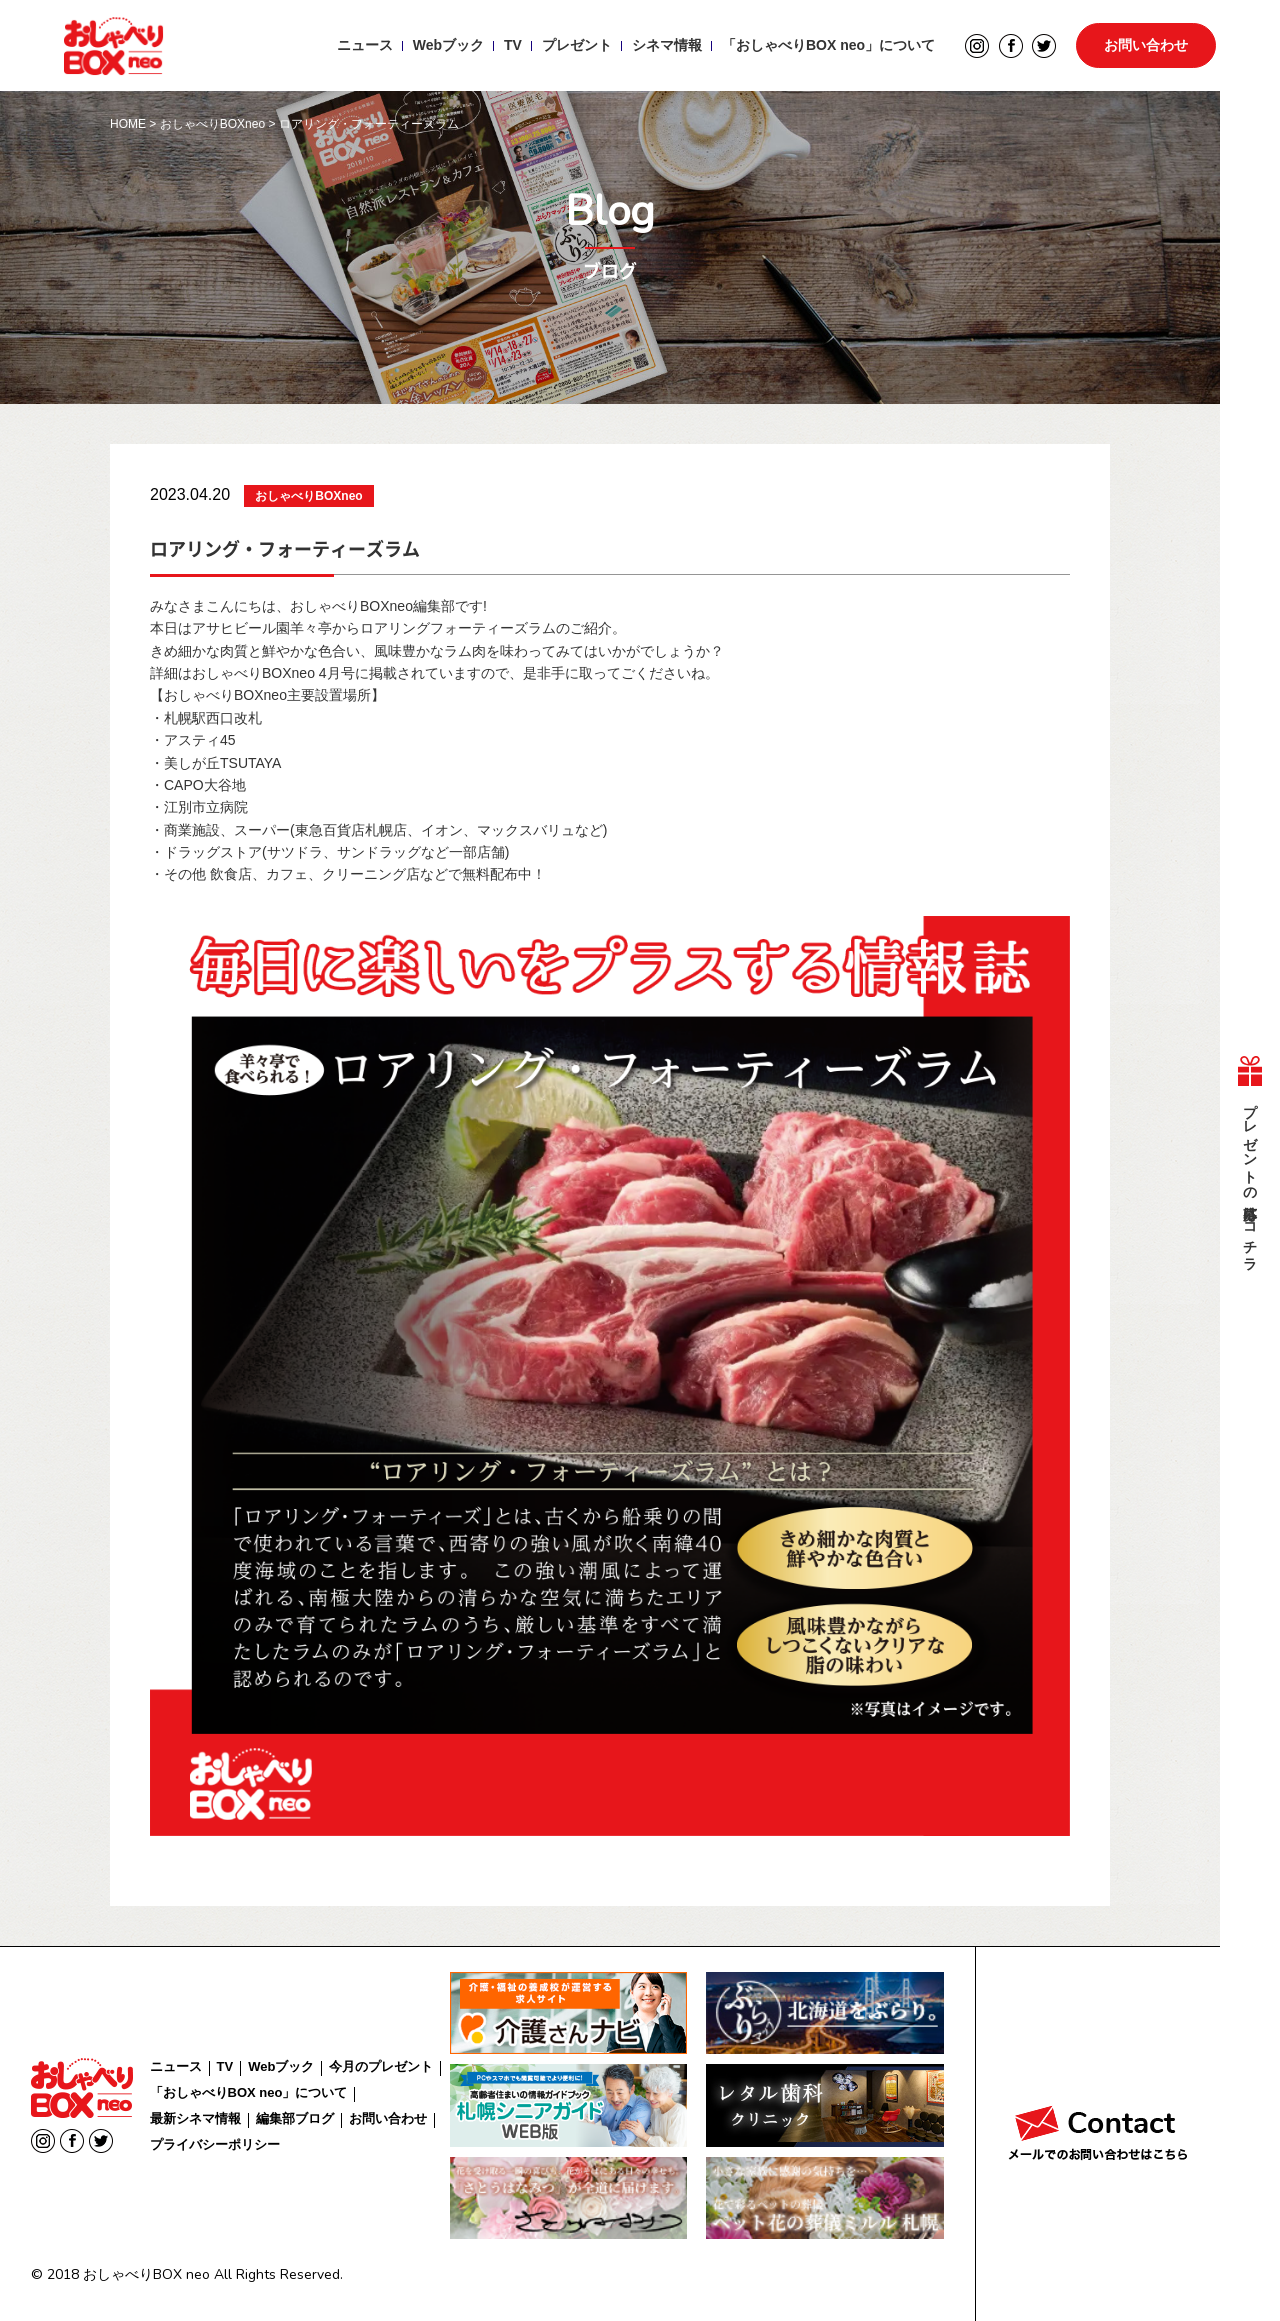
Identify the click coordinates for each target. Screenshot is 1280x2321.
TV (512, 46)
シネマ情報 (666, 46)
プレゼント (576, 46)
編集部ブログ (295, 2118)
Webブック (447, 46)
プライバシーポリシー (215, 2144)
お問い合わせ (1146, 46)
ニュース (364, 46)
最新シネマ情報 (195, 2118)
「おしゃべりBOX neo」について (827, 46)
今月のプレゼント (381, 2066)
